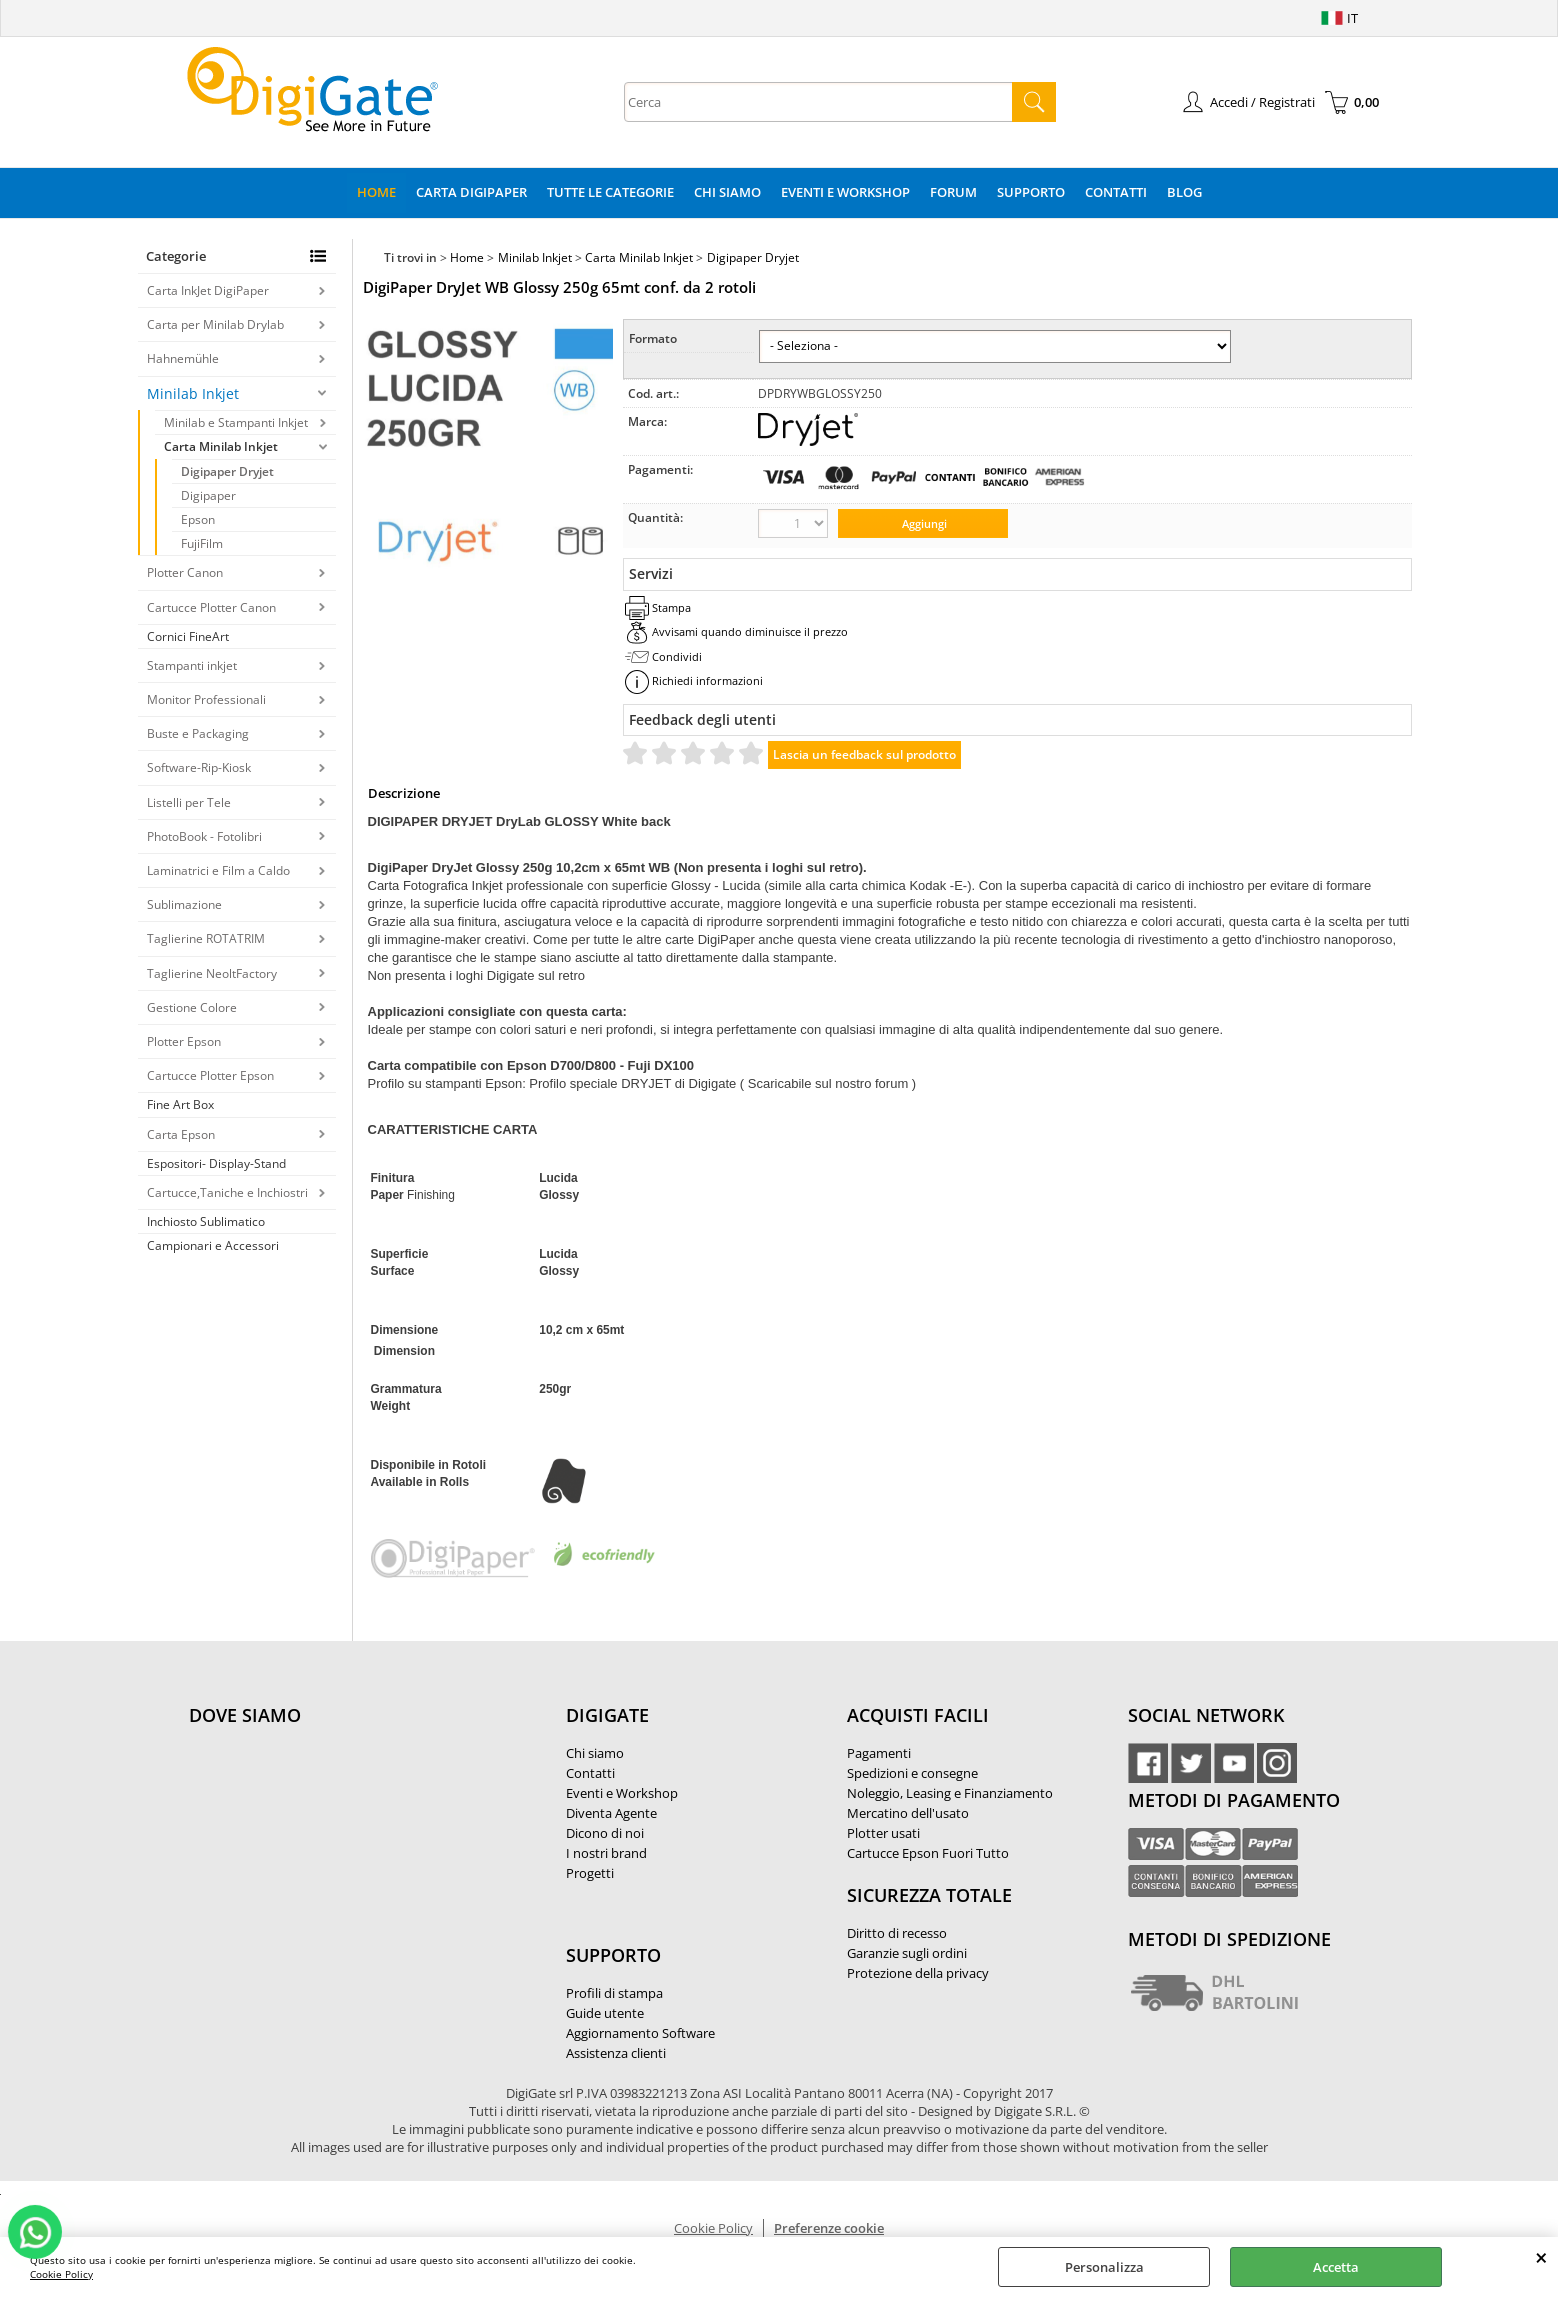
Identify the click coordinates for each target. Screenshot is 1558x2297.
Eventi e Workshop (845, 192)
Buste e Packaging (198, 733)
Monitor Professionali (206, 699)
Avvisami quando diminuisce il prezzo (750, 631)
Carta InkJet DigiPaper (208, 290)
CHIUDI (1541, 2257)
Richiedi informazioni (707, 680)
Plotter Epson (184, 1041)
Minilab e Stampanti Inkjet (236, 422)
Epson (198, 519)
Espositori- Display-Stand (216, 1163)
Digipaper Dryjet (227, 471)
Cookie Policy (61, 2274)
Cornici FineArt (188, 636)
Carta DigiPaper (471, 192)
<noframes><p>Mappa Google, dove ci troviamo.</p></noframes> (339, 1848)
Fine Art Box (180, 1104)
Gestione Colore (192, 1007)
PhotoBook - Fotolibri (204, 836)
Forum (953, 192)
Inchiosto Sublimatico (206, 1221)
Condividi (677, 656)
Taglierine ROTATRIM (206, 938)
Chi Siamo (727, 192)
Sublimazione (184, 904)
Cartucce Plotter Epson (210, 1075)
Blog (1184, 192)
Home (376, 192)
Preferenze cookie (829, 2228)
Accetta (1336, 2267)
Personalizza (1104, 2267)
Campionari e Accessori (213, 1245)
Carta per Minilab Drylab (215, 324)
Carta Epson (181, 1134)
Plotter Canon (185, 572)
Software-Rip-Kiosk (199, 767)
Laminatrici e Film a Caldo (218, 870)
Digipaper (208, 495)
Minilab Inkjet (193, 393)
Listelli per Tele (189, 802)
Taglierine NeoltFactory (212, 973)
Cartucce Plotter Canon (211, 607)
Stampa (671, 607)
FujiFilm (202, 543)
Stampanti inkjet (192, 665)
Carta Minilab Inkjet (221, 446)
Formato (653, 338)
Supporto (1031, 192)
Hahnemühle (183, 358)
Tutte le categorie (610, 192)
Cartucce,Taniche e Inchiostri (227, 1192)
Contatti (1116, 192)
